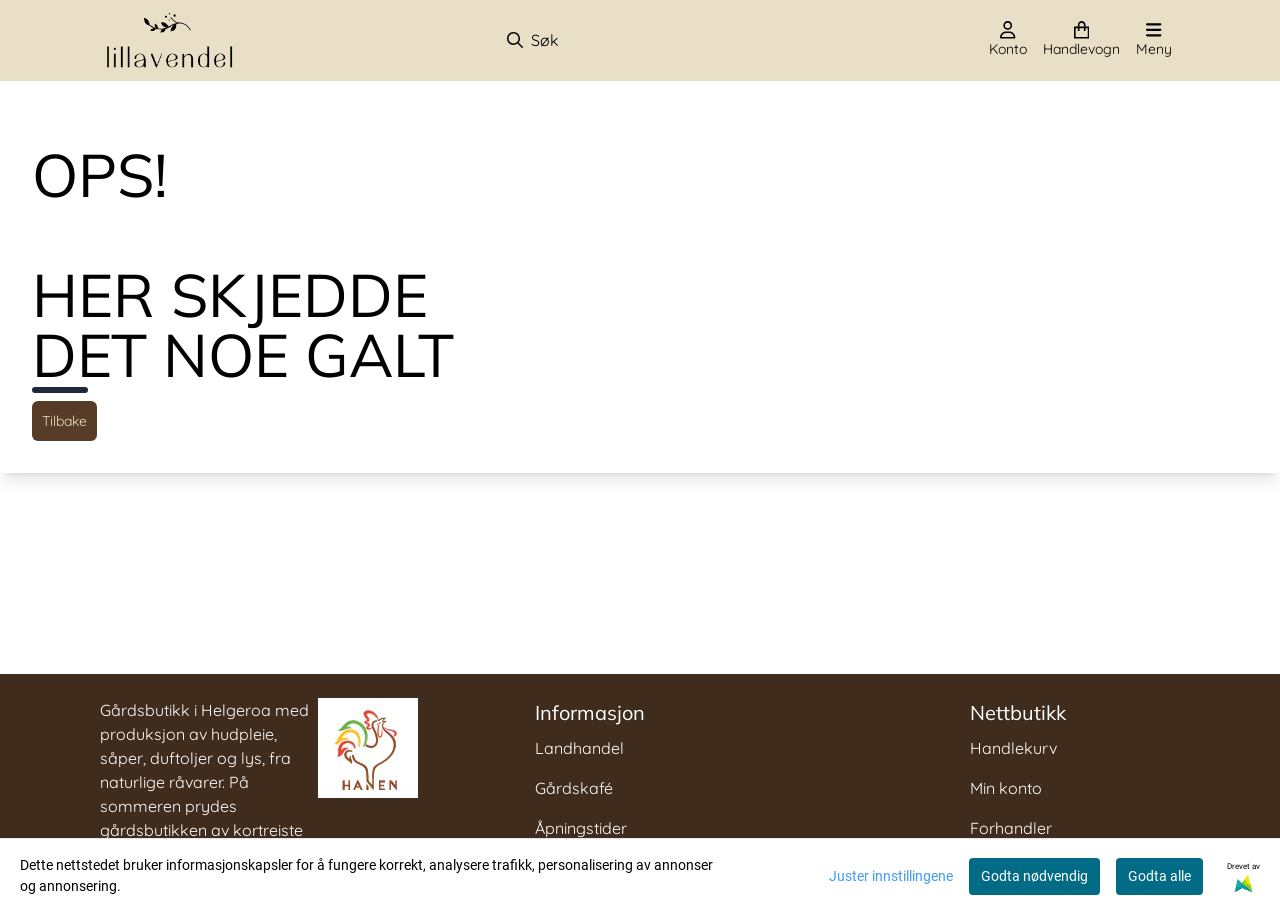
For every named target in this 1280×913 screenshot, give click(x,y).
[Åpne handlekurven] (1081, 40)
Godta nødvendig (1034, 876)
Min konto (1006, 788)
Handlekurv (1013, 748)
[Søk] (610, 40)
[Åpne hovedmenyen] (1154, 40)
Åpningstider (581, 828)
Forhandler (1011, 828)
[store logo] (170, 40)
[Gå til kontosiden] (1008, 40)
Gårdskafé (574, 788)
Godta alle (1159, 876)
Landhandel (579, 748)
